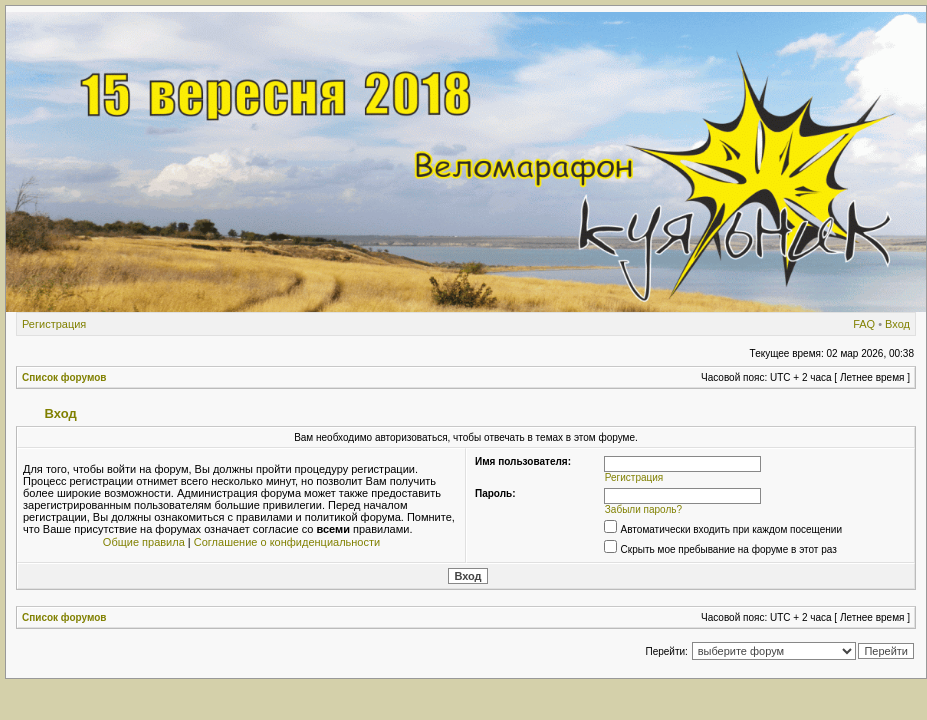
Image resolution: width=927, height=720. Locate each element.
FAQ (864, 324)
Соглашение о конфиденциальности (287, 542)
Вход (897, 324)
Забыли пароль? (643, 509)
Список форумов (64, 377)
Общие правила (144, 542)
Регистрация (54, 324)
